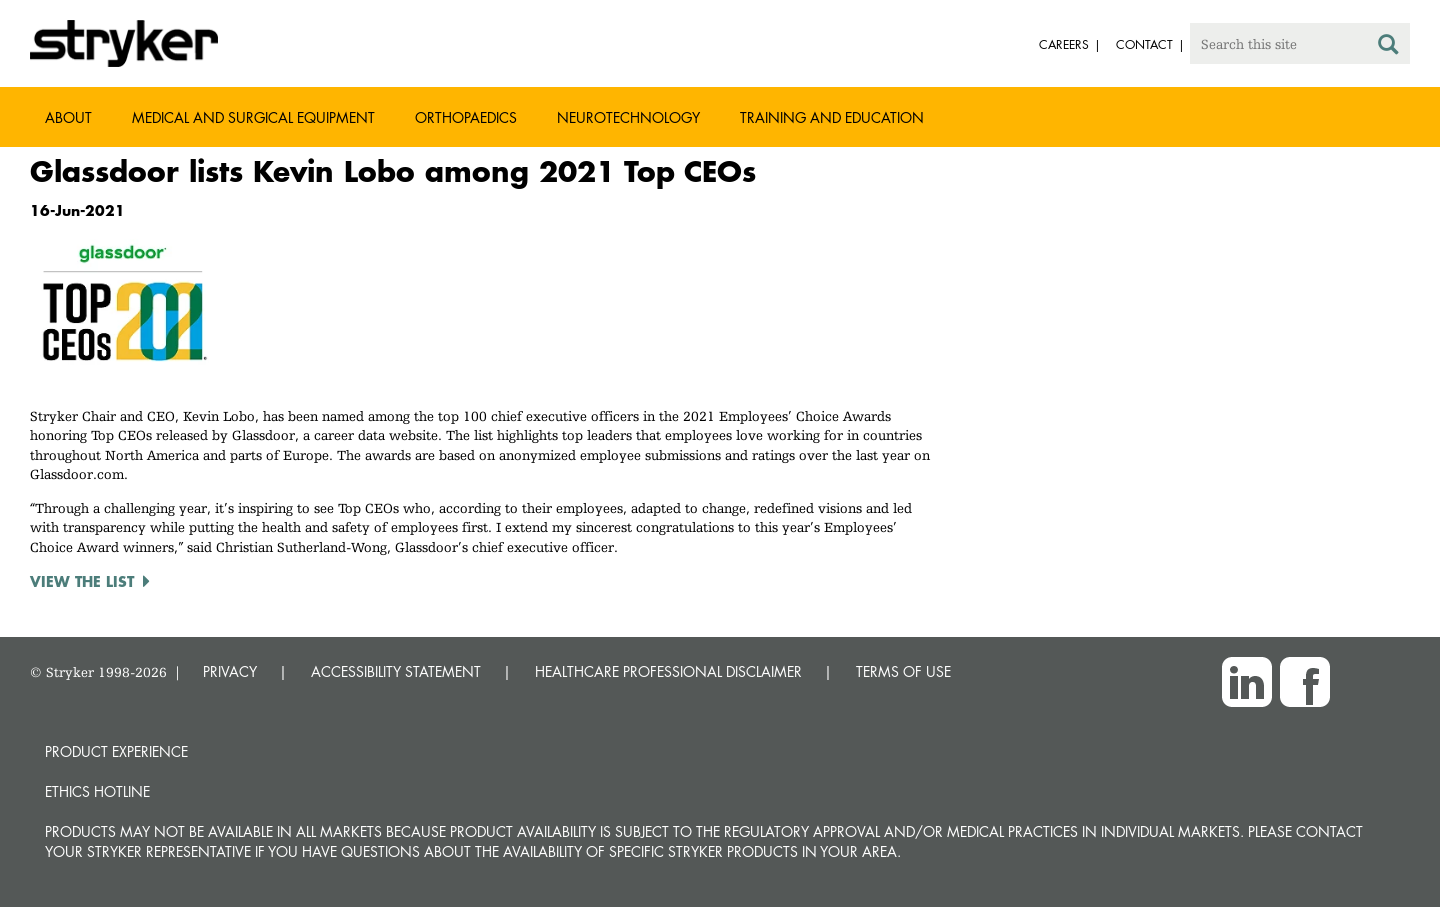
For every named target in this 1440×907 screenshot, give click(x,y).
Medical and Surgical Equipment (253, 117)
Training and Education (832, 117)
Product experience (116, 751)
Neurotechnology (628, 117)
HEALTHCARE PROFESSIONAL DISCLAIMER (668, 671)
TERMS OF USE (903, 671)
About (68, 117)
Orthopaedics (466, 117)
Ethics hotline (97, 791)
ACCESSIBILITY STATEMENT (396, 671)
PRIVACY (230, 671)
